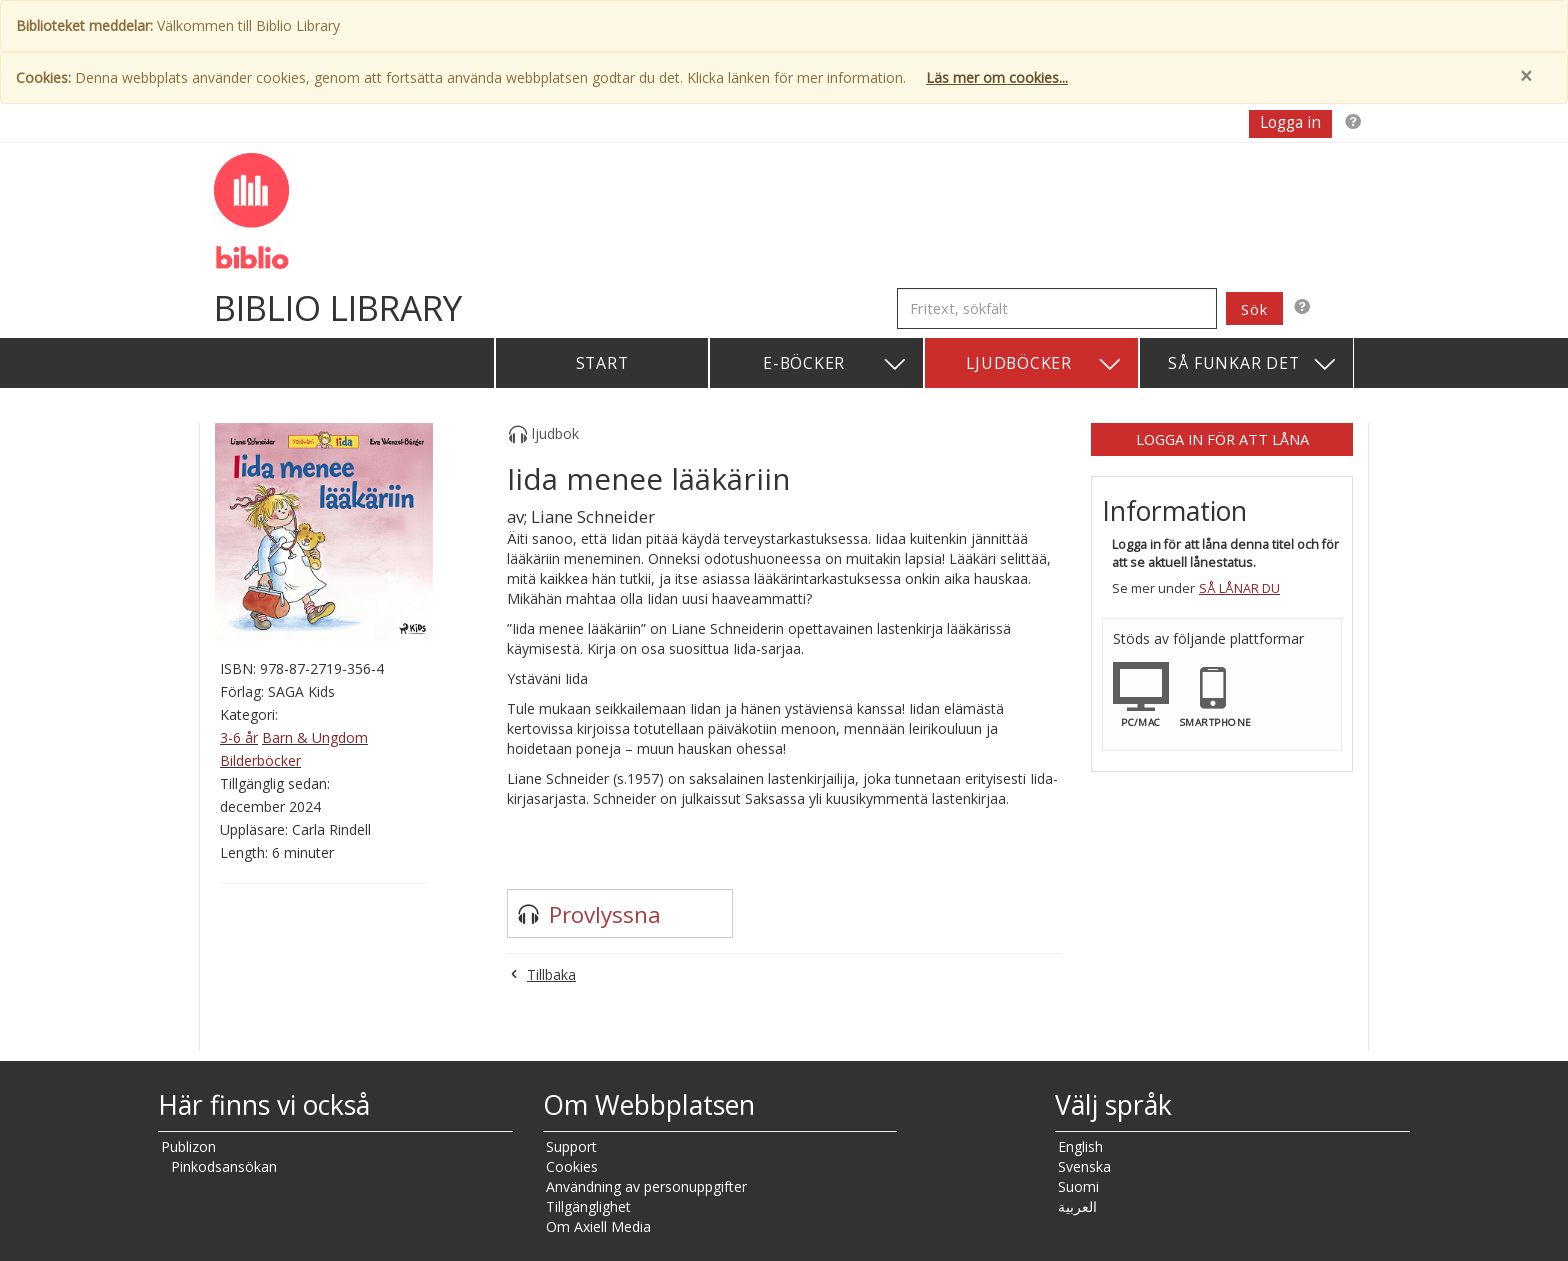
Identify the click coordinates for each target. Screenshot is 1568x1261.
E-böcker (835, 364)
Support (571, 1146)
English (1080, 1146)
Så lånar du (1239, 588)
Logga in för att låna (1222, 439)
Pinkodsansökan (224, 1166)
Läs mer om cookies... (997, 77)
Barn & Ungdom (315, 737)
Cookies (572, 1166)
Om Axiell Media (598, 1226)
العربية (1077, 1206)
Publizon (188, 1146)
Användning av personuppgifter (646, 1186)
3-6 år (239, 737)
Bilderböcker (260, 760)
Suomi (1078, 1186)
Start (602, 363)
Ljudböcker (1044, 364)
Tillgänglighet (588, 1206)
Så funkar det (1253, 364)
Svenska (1084, 1166)
